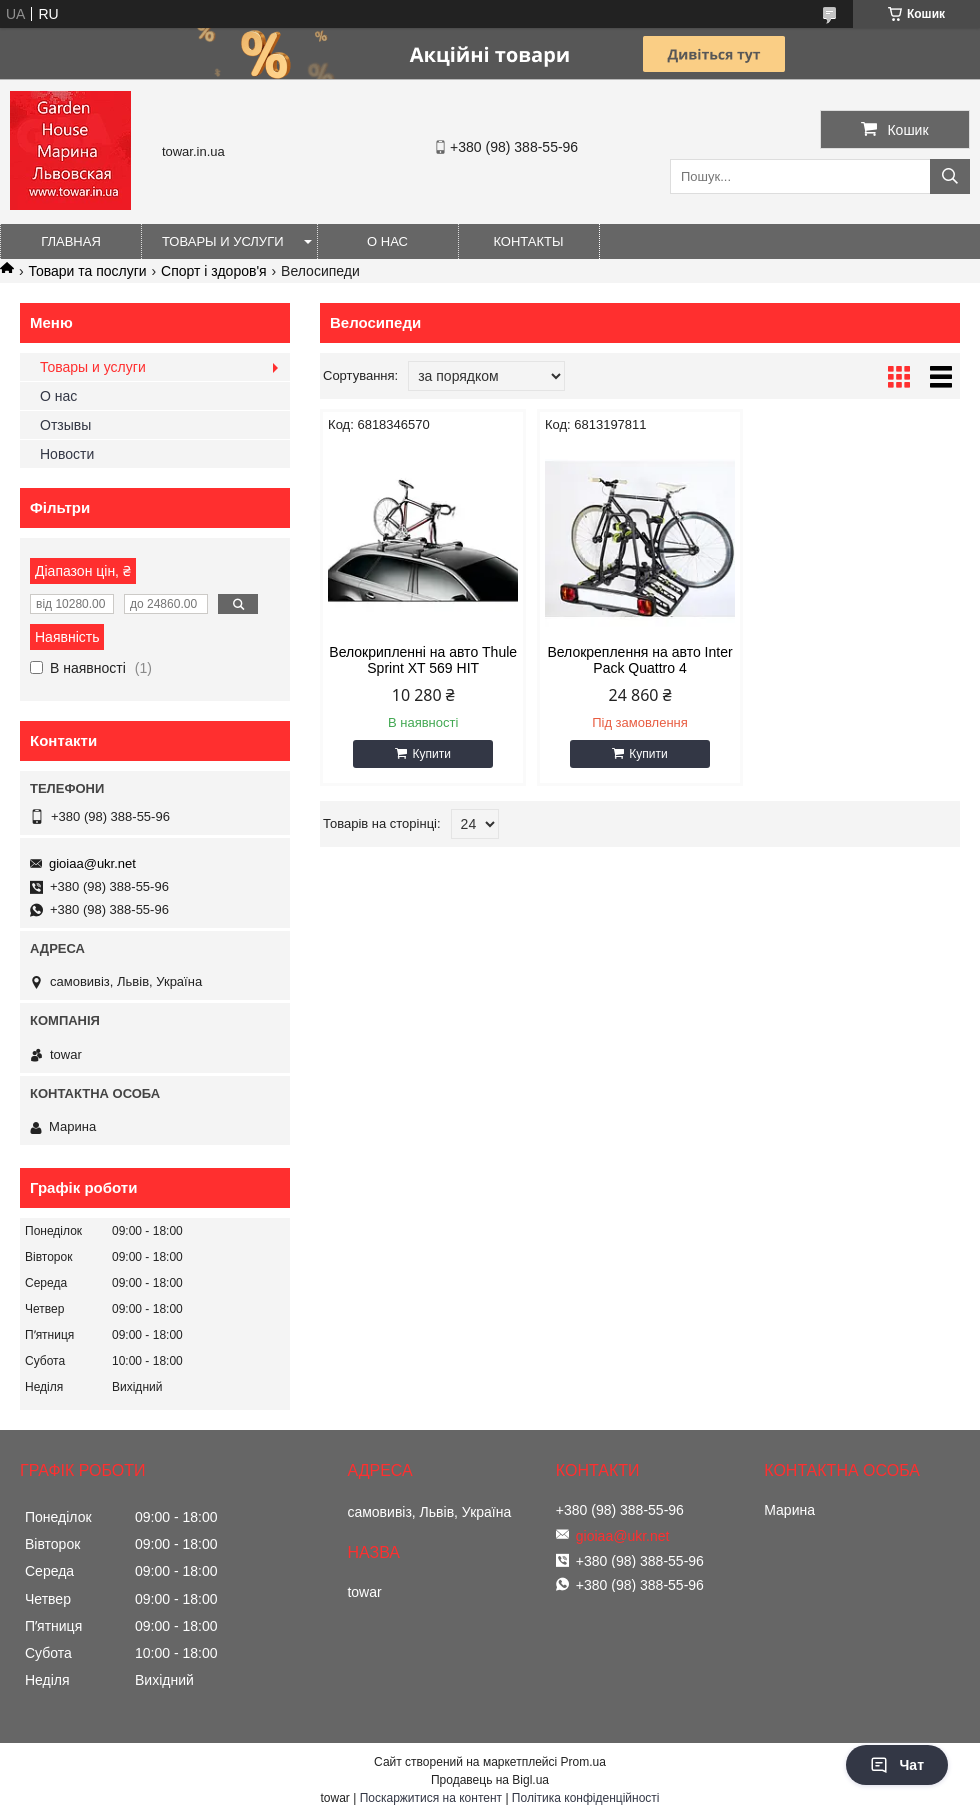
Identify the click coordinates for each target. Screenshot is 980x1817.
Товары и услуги (223, 241)
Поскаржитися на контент (431, 1798)
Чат (897, 1765)
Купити (431, 754)
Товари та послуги (87, 271)
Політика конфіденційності (586, 1798)
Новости (67, 454)
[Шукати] (950, 176)
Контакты (528, 241)
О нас (387, 241)
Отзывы (65, 425)
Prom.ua (583, 1762)
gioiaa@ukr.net (92, 863)
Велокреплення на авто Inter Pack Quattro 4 (639, 660)
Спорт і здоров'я (214, 271)
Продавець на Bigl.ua (490, 1780)
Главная (71, 241)
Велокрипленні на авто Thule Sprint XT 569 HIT (423, 660)
